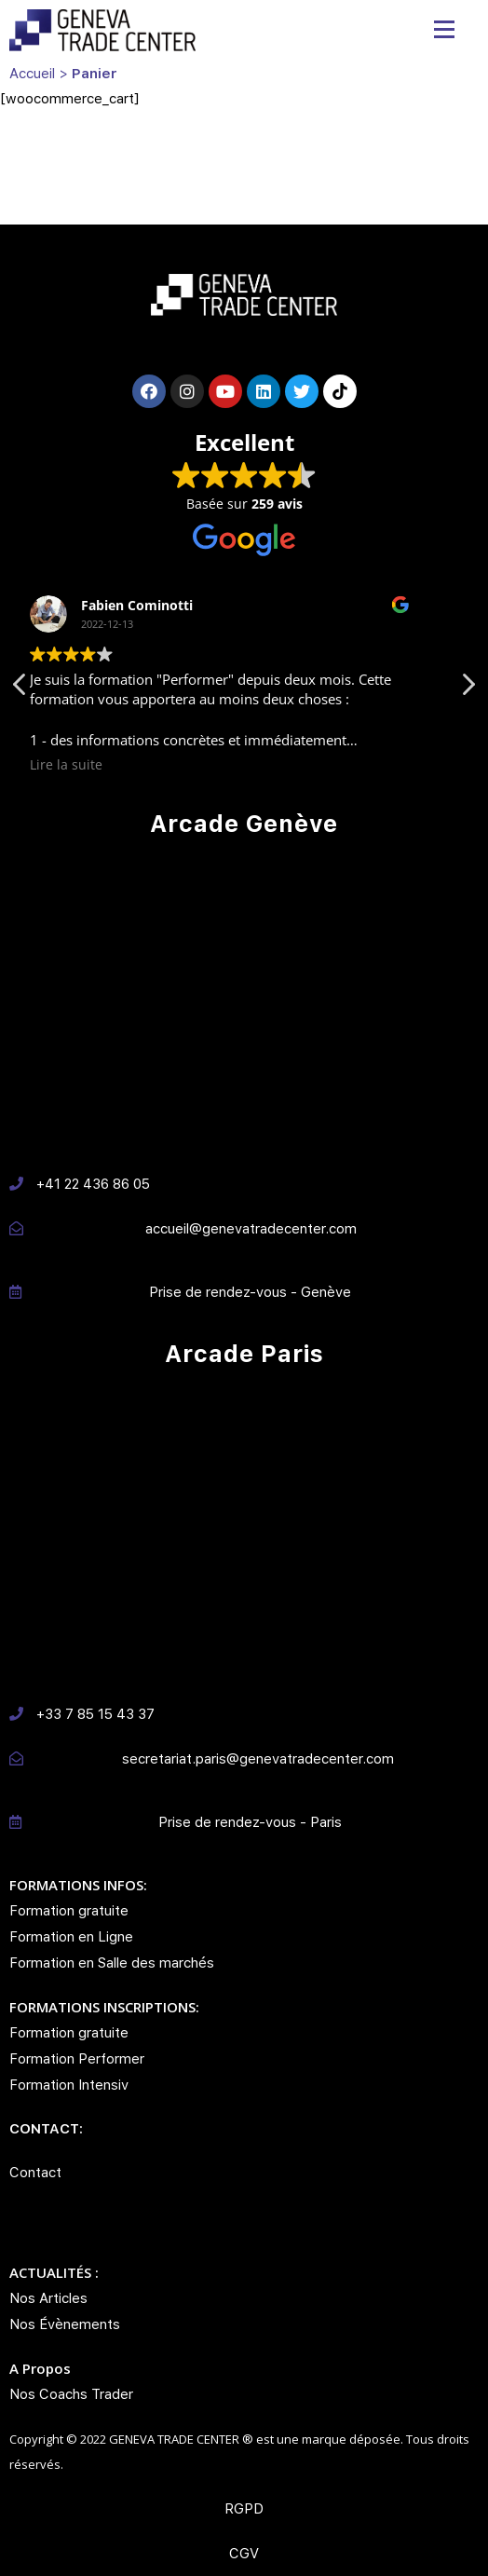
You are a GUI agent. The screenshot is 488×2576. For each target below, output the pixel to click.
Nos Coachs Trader (71, 2394)
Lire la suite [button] (90, 764)
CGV (244, 2553)
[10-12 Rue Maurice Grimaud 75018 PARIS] (244, 1533)
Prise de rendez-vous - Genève (250, 1292)
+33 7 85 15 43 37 (95, 1714)
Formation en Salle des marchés (111, 1963)
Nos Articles (48, 2298)
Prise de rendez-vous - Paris (250, 1822)
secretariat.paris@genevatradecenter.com (258, 1759)
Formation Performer (76, 2059)
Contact (35, 2172)
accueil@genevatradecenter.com (251, 1228)
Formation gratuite (69, 1910)
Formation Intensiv (69, 2085)
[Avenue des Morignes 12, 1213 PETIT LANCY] (244, 1003)
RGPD (244, 2509)
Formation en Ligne (71, 1937)
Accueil (32, 73)
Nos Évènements (64, 2324)
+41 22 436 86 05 (93, 1184)
